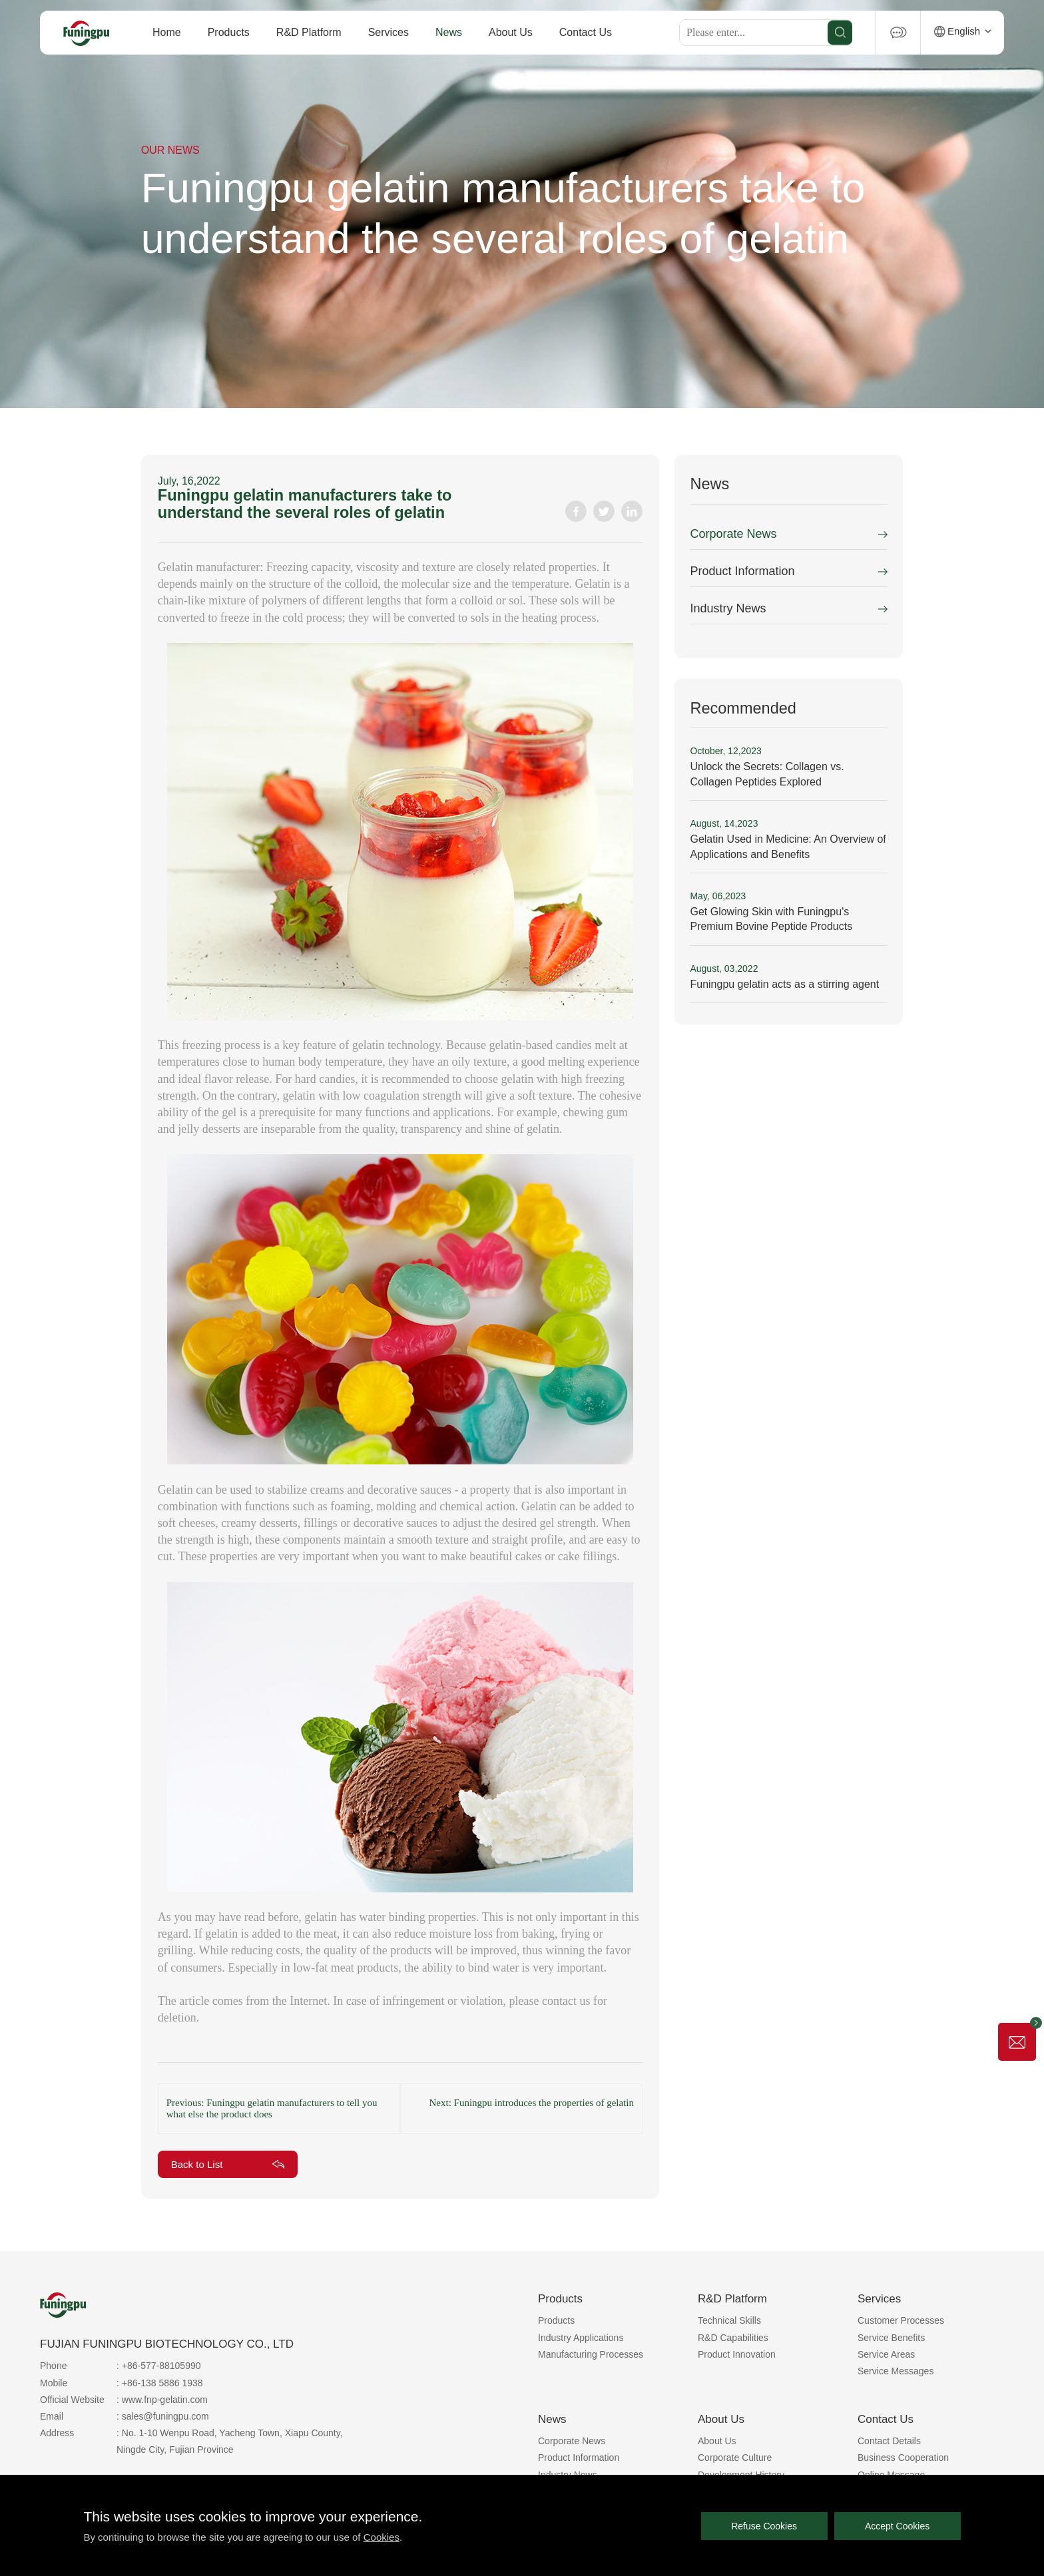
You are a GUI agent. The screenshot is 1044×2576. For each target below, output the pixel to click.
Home (166, 32)
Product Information (742, 571)
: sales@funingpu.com (163, 2416)
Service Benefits (891, 2337)
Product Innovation (737, 2354)
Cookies (381, 2537)
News (448, 32)
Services (388, 32)
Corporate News (733, 533)
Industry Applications (580, 2337)
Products (229, 32)
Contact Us (585, 32)
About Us (511, 32)
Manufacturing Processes (590, 2354)
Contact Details (889, 2441)
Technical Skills (729, 2320)
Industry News (728, 608)
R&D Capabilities (733, 2337)
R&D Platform (309, 32)
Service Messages (895, 2371)
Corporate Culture (735, 2457)
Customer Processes (901, 2320)
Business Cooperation (903, 2457)
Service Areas (886, 2354)
